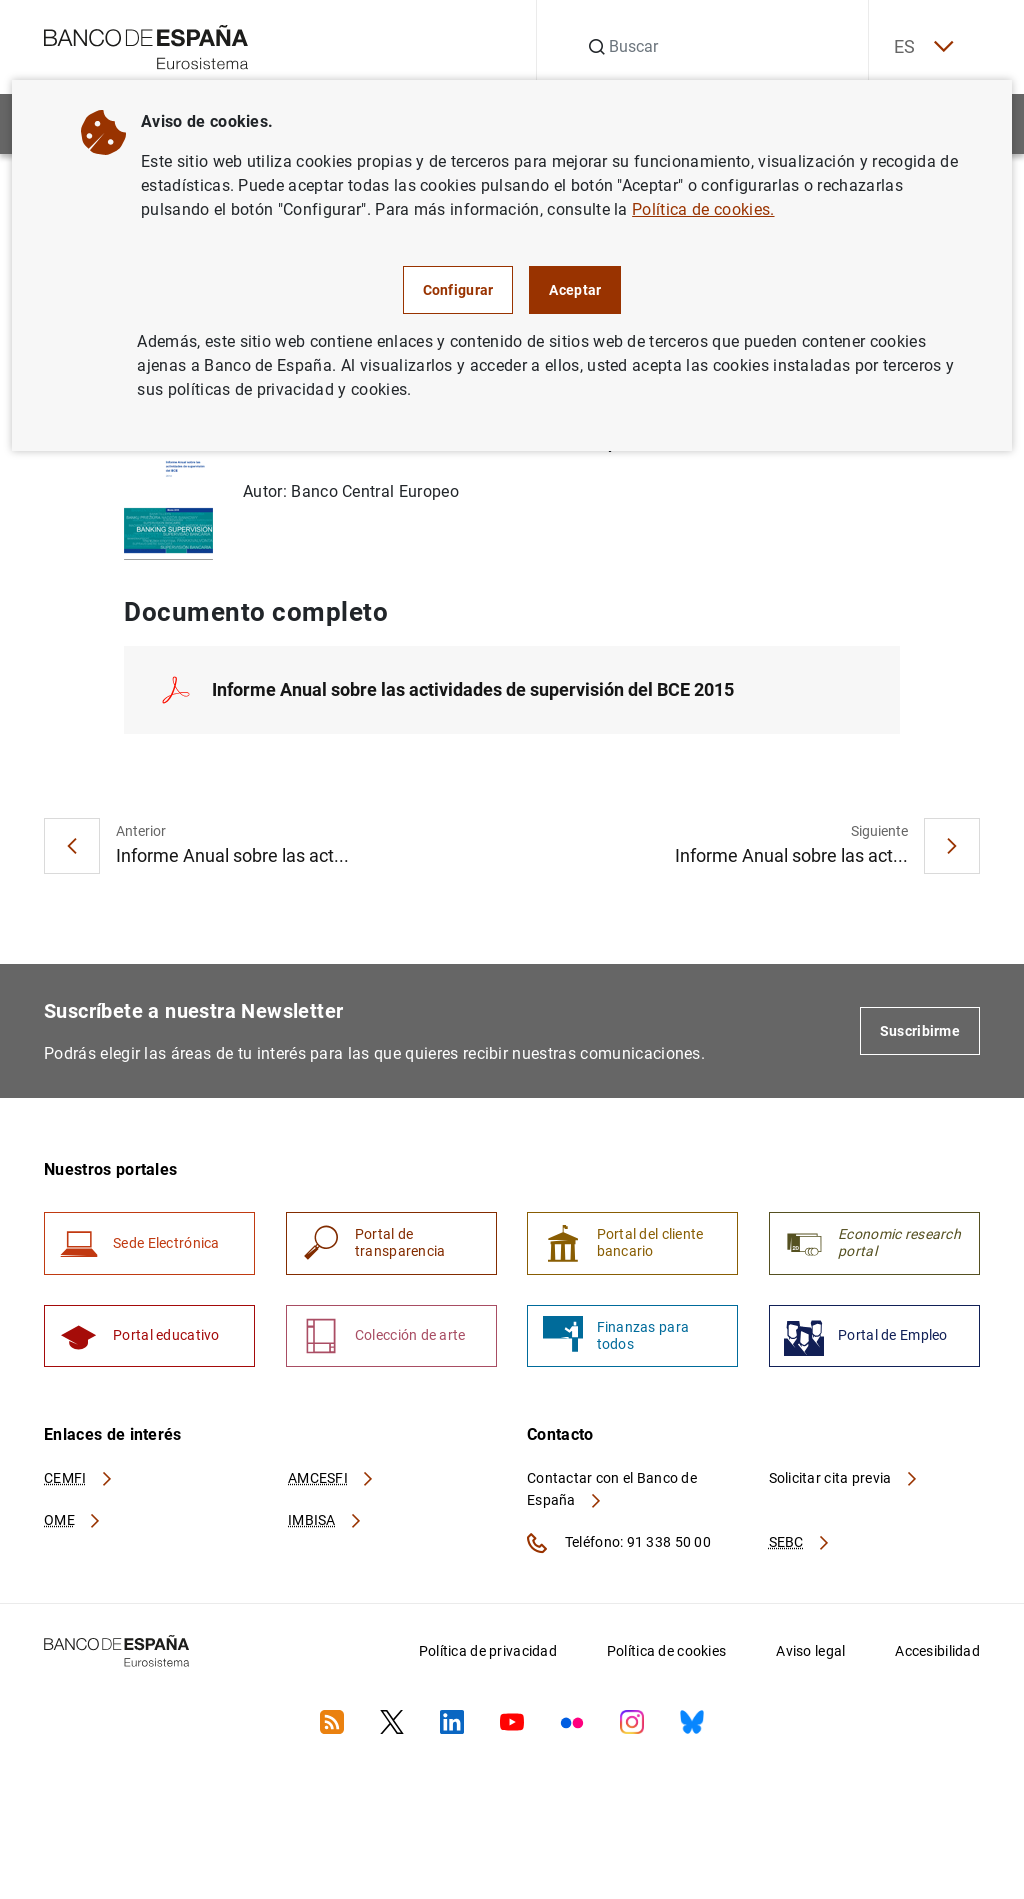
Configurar (458, 290)
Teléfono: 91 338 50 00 (619, 1551)
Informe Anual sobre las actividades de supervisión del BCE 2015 (473, 692)
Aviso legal (810, 1659)
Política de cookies (666, 1659)
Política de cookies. (703, 209)
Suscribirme (920, 1034)
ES (918, 47)
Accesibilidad (937, 1659)
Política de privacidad (488, 1659)
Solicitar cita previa (844, 1486)
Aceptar (575, 290)
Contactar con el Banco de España (612, 1497)
